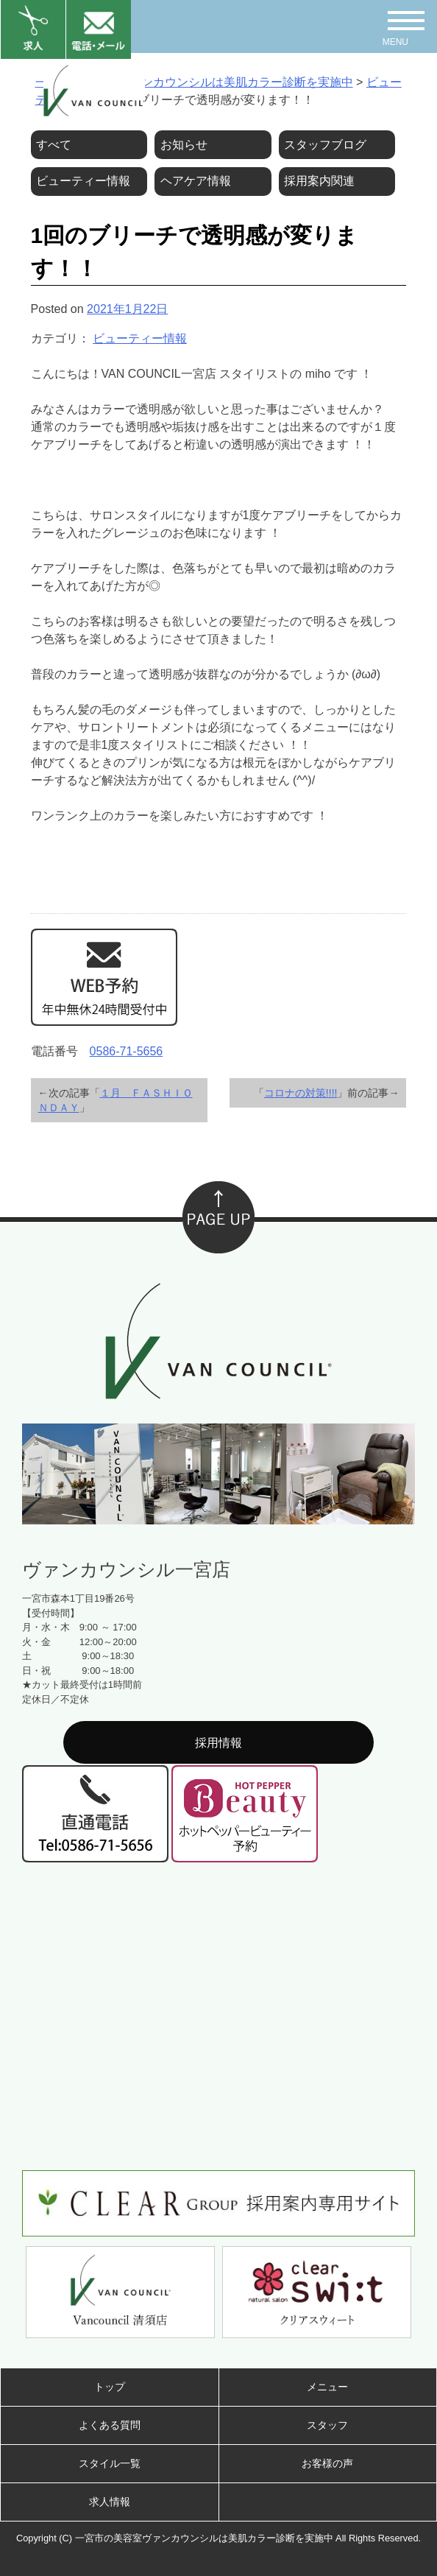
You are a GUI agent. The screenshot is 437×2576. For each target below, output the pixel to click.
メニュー (327, 2387)
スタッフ (327, 2425)
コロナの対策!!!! (301, 1093)
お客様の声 (327, 2463)
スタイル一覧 (110, 2463)
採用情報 (218, 1742)
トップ (109, 2387)
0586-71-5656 (126, 1051)
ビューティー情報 (140, 338)
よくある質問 (110, 2425)
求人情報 (109, 2502)
